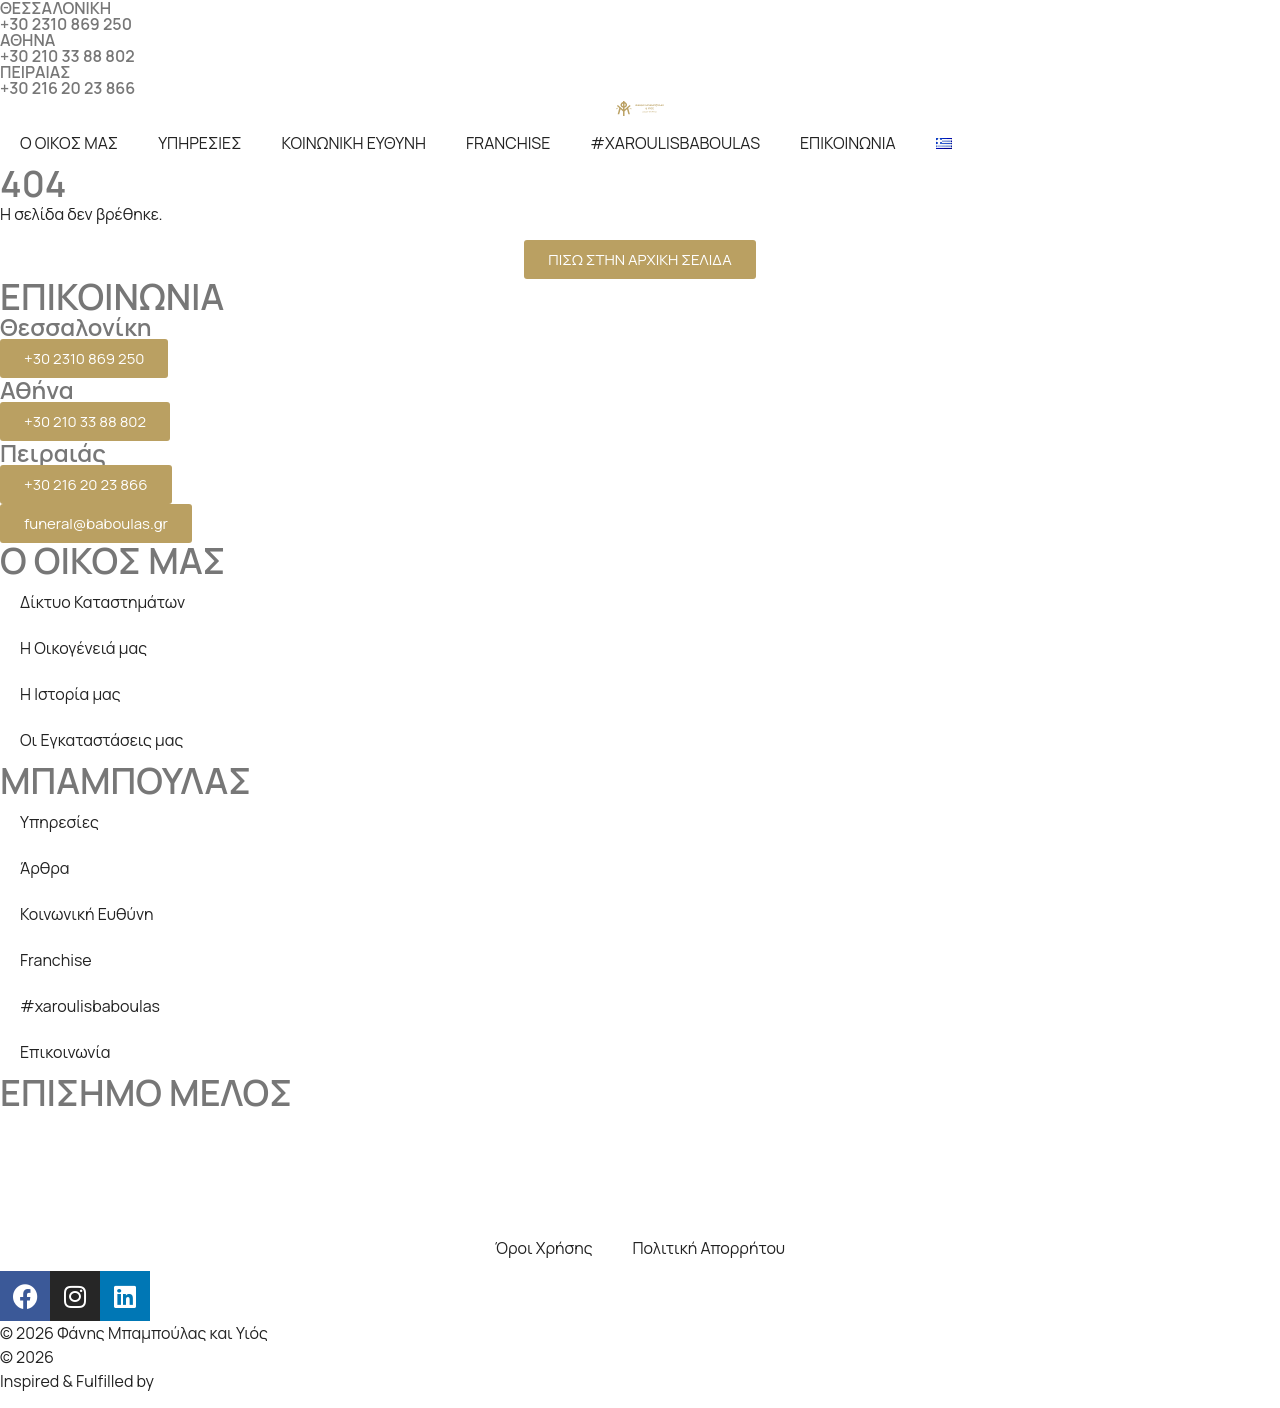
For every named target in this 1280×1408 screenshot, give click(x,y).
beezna (184, 1381)
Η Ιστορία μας (70, 694)
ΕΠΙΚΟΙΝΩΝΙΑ (848, 143)
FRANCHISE (508, 143)
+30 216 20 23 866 (67, 88)
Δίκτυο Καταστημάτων (102, 602)
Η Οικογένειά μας (83, 648)
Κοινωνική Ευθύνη (87, 914)
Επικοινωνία (65, 1052)
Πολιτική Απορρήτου (709, 1248)
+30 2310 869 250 (66, 24)
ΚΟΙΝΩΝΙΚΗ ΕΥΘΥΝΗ (354, 143)
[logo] (640, 108)
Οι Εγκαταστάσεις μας (101, 740)
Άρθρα (45, 868)
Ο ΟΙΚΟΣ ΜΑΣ (69, 143)
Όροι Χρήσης (544, 1248)
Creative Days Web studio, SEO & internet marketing (246, 1357)
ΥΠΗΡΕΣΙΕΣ (199, 143)
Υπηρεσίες (59, 822)
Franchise (56, 960)
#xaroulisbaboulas (90, 1006)
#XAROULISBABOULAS (675, 143)
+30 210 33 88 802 (67, 56)
